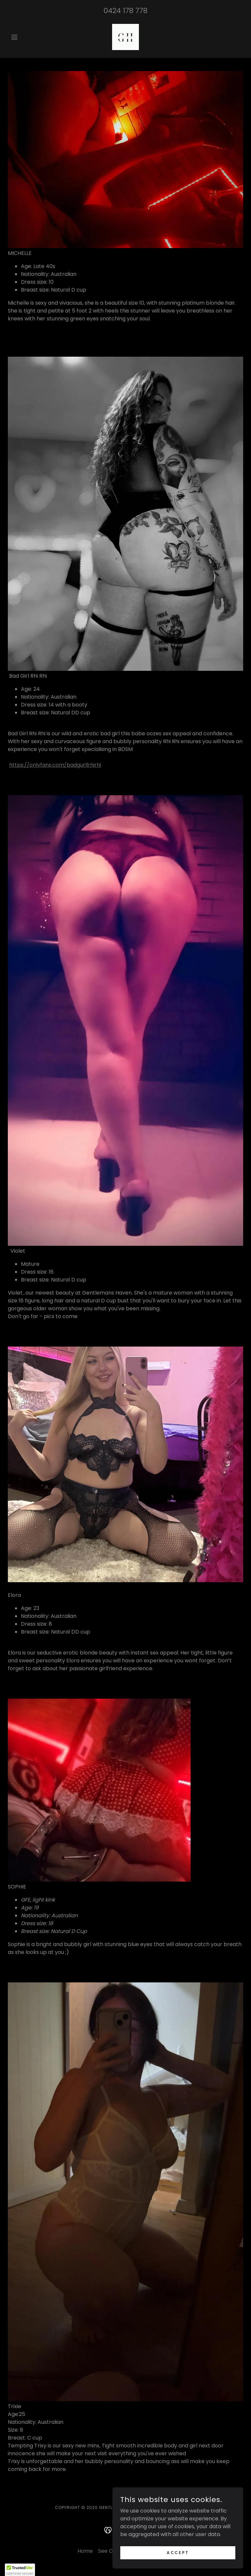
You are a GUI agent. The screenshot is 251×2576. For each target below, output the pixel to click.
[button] (25, 37)
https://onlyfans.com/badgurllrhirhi (55, 765)
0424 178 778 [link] (125, 11)
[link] (125, 37)
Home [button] (85, 2551)
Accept (178, 2561)
